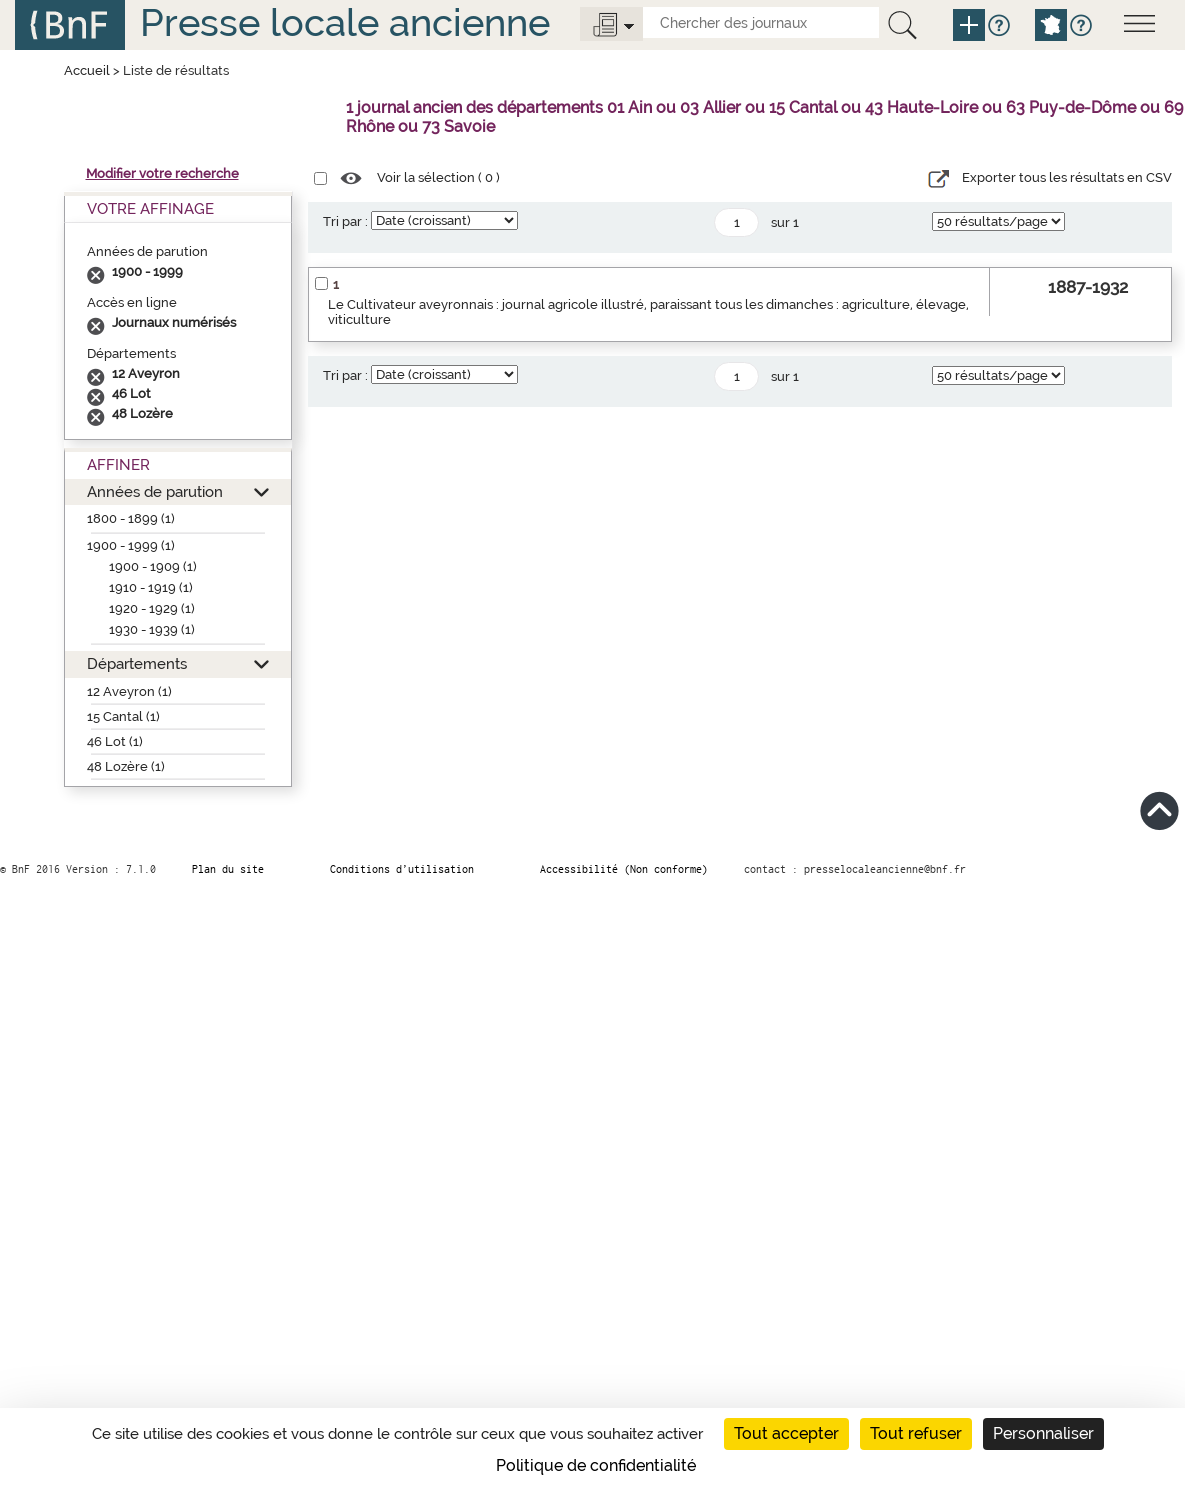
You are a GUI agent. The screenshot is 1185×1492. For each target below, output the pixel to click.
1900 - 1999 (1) (131, 545)
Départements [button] (137, 663)
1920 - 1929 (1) (152, 608)
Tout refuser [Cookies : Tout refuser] (916, 1433)
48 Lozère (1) (126, 766)
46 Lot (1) (115, 741)
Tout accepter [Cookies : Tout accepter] (786, 1433)
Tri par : (345, 221)
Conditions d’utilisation (402, 869)
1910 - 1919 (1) (151, 587)
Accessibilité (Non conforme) (624, 869)
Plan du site (228, 869)
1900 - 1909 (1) (153, 566)
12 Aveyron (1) (129, 691)
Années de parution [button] (155, 491)
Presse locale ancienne (345, 22)
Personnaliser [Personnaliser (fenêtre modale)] (1043, 1433)
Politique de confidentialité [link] (596, 1465)
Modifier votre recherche (162, 173)
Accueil (87, 70)
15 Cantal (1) (123, 716)
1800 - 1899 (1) (131, 518)
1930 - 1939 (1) (152, 629)
